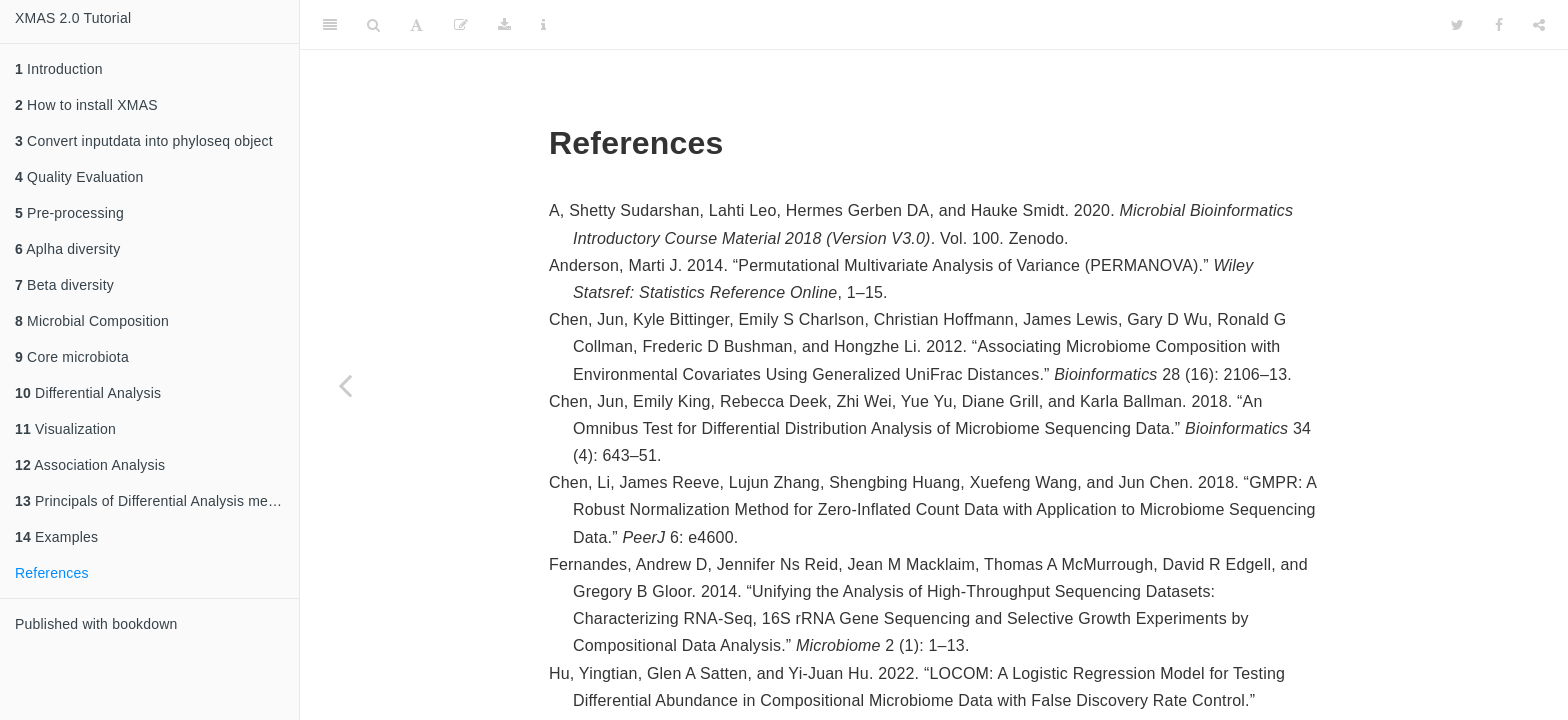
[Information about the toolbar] (543, 25)
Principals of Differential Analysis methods (157, 501)
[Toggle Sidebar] (330, 25)
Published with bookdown (96, 624)
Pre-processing (69, 213)
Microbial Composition (92, 321)
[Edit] (461, 25)
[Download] (504, 25)
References (52, 573)
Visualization (65, 429)
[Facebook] (1499, 25)
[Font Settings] (416, 25)
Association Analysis (90, 465)
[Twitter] (1457, 25)
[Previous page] (345, 385)
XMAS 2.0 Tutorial (73, 18)
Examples (56, 537)
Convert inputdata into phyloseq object (144, 141)
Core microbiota (72, 357)
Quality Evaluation (79, 177)
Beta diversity (64, 285)
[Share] (1539, 25)
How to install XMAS (86, 105)
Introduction (59, 69)
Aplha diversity (67, 249)
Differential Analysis (88, 393)
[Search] (373, 25)
